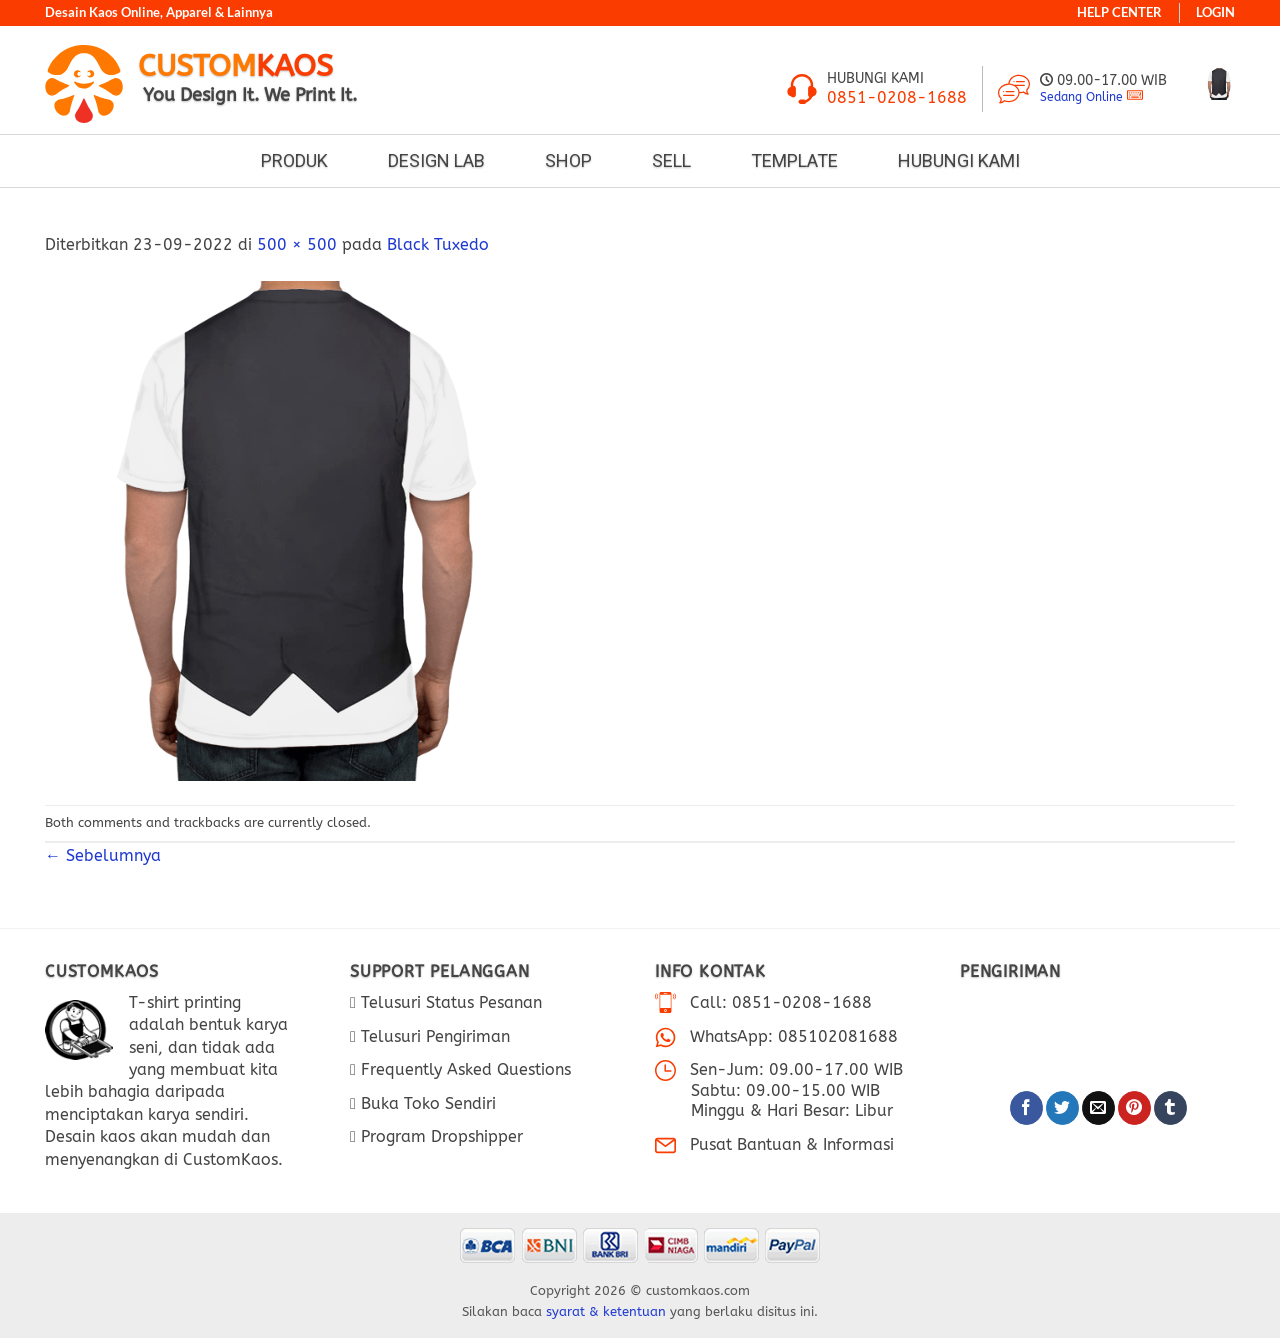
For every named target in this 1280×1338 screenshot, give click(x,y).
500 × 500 (297, 244)
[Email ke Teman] (1098, 1108)
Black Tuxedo (438, 244)
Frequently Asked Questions (463, 1069)
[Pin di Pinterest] (1134, 1108)
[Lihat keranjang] (1219, 84)
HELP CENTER (1119, 12)
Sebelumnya (110, 855)
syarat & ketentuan (606, 1311)
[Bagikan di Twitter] (1062, 1108)
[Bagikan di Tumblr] (1170, 1108)
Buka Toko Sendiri (426, 1103)
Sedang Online (1081, 97)
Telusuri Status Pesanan (449, 1002)
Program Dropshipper (439, 1136)
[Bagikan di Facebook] (1026, 1108)
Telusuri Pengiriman (433, 1036)
